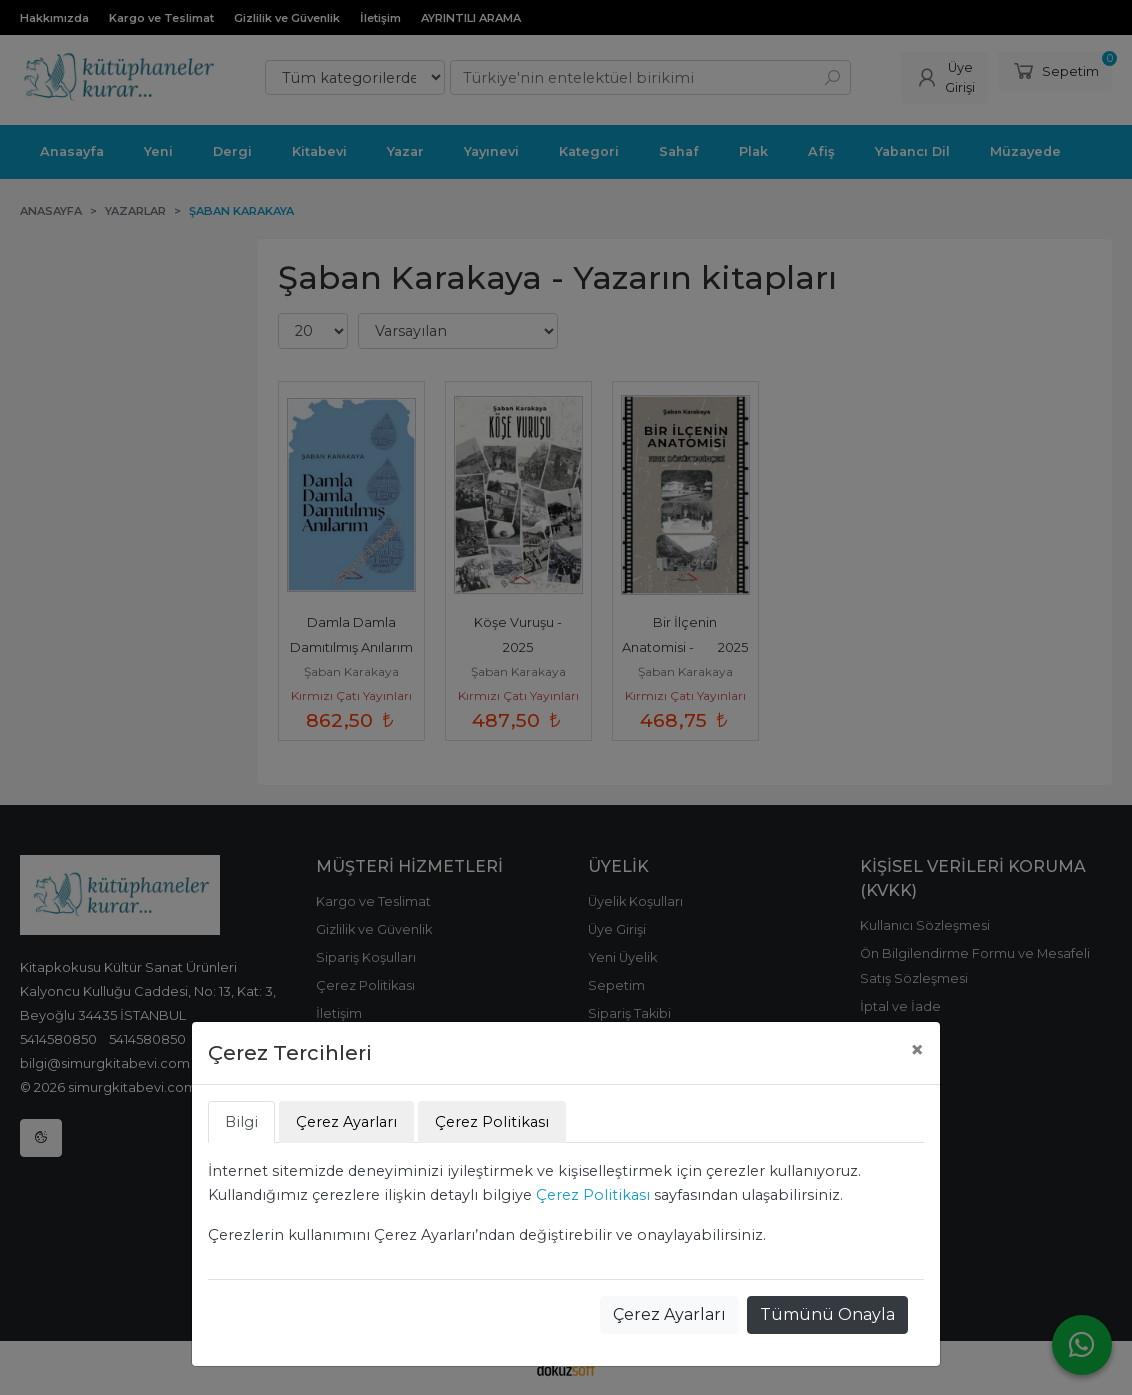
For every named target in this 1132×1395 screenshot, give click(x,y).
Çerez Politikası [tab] (492, 1122)
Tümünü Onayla (827, 1314)
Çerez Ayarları (669, 1314)
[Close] (917, 1050)
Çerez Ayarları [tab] (346, 1122)
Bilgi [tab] (241, 1122)
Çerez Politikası (593, 1195)
